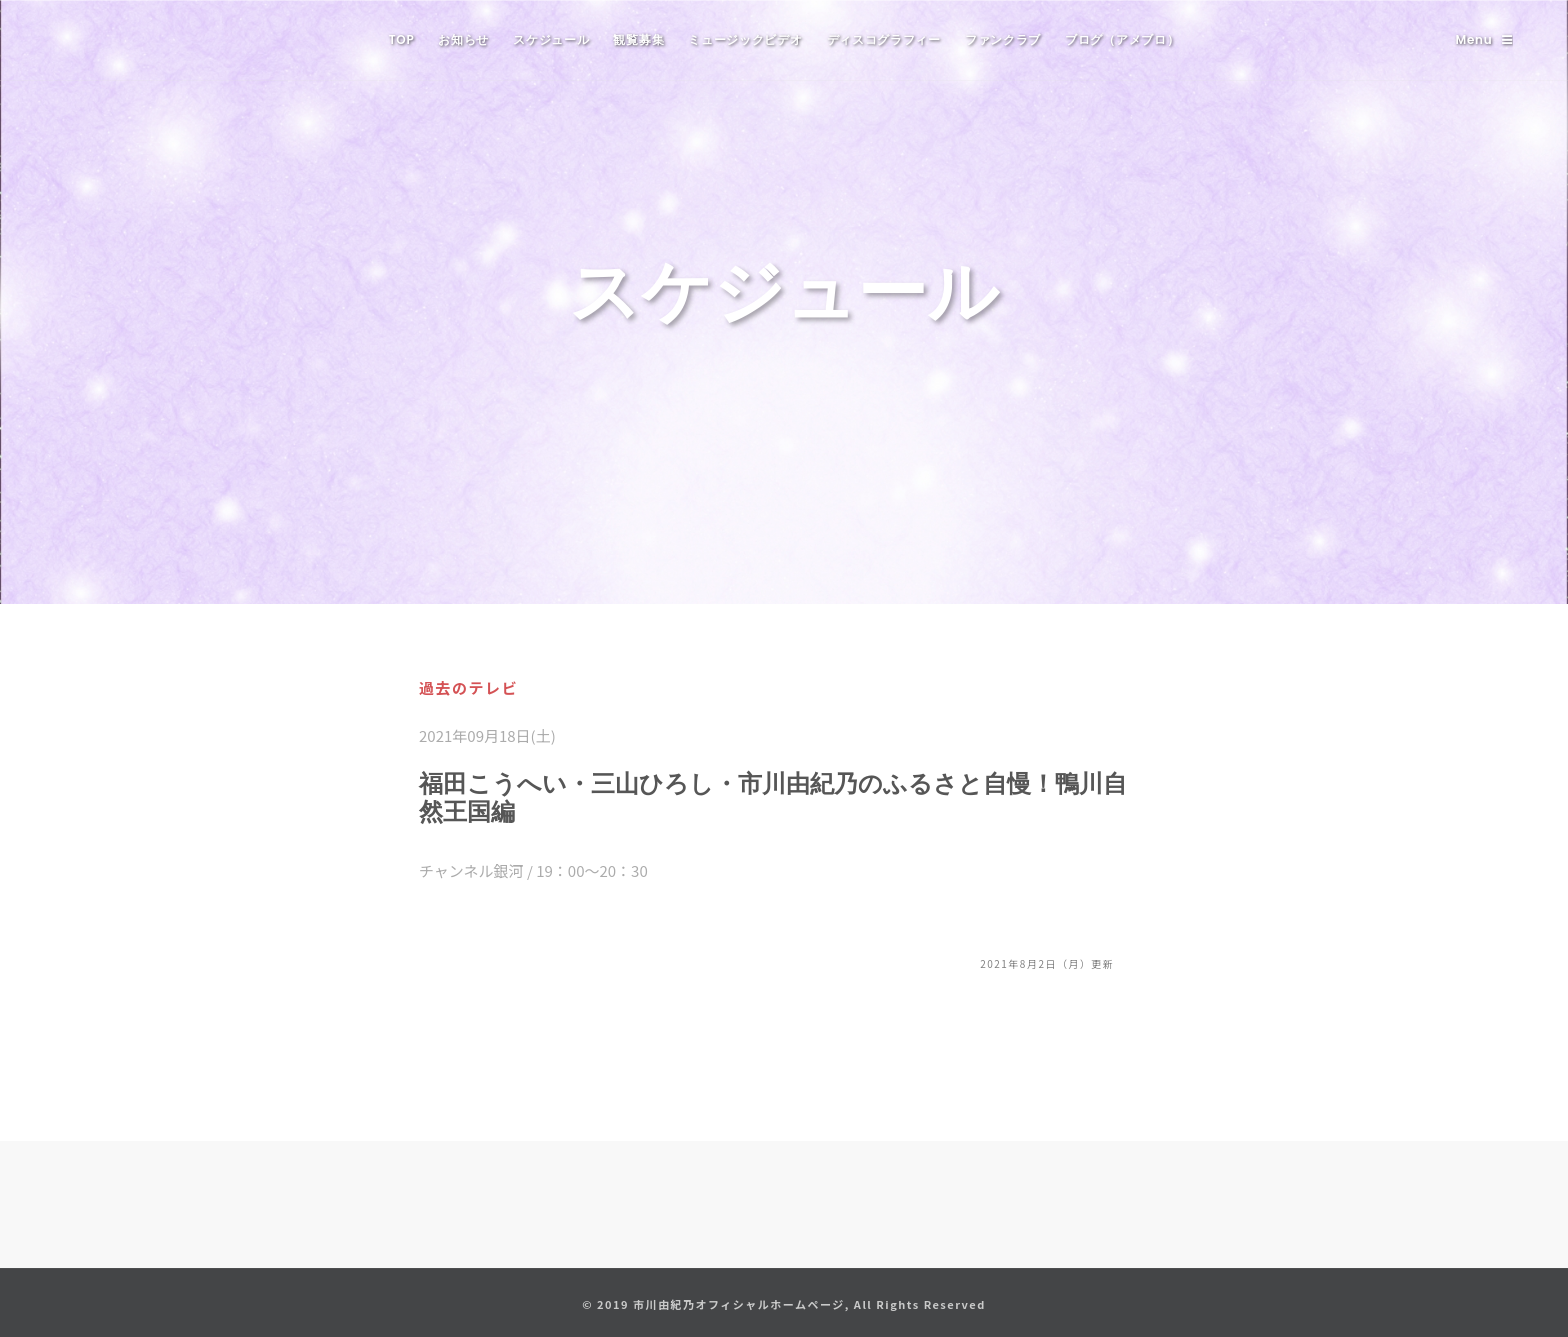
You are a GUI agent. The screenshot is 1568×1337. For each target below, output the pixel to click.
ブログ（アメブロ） (1122, 39)
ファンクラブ (1003, 39)
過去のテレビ (468, 687)
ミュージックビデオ (745, 39)
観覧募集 (638, 39)
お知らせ (463, 39)
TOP (402, 39)
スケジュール (551, 39)
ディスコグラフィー (884, 39)
